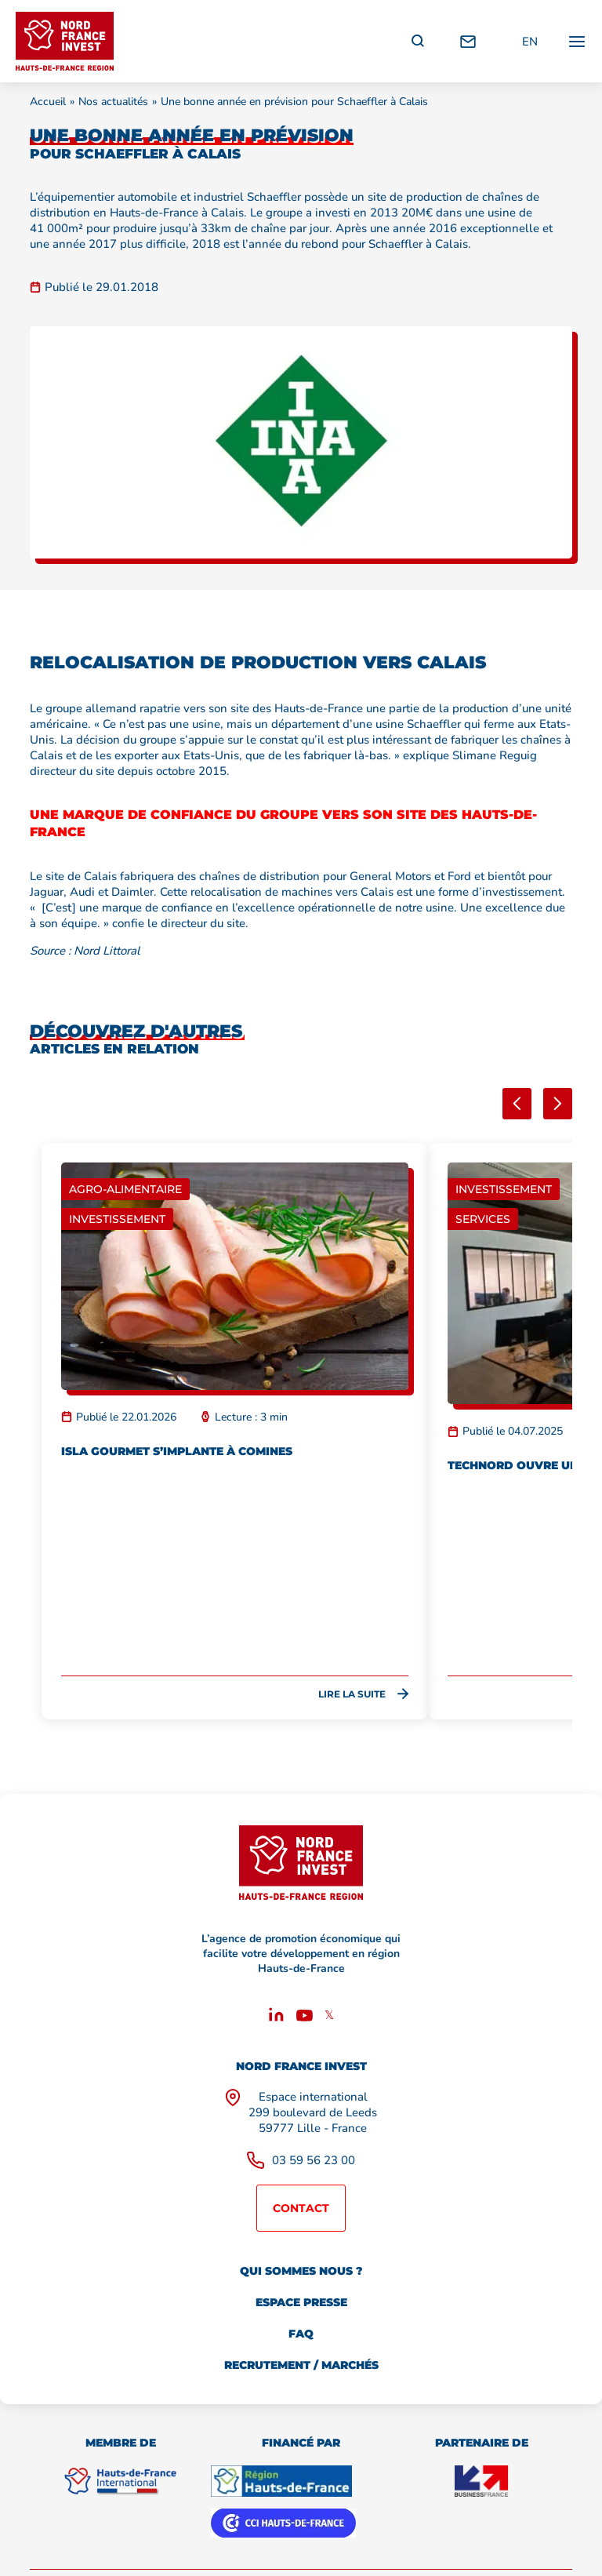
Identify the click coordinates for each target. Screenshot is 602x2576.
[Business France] (481, 2481)
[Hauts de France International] (120, 2481)
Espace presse (301, 2302)
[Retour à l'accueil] (65, 41)
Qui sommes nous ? (301, 2271)
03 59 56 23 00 (313, 2160)
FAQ (301, 2334)
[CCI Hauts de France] (283, 2523)
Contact (301, 2208)
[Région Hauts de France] (281, 2481)
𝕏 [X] (329, 2015)
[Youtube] (304, 2017)
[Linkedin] (276, 2017)
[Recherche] (418, 41)
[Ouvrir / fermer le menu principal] (577, 41)
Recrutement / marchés (301, 2365)
